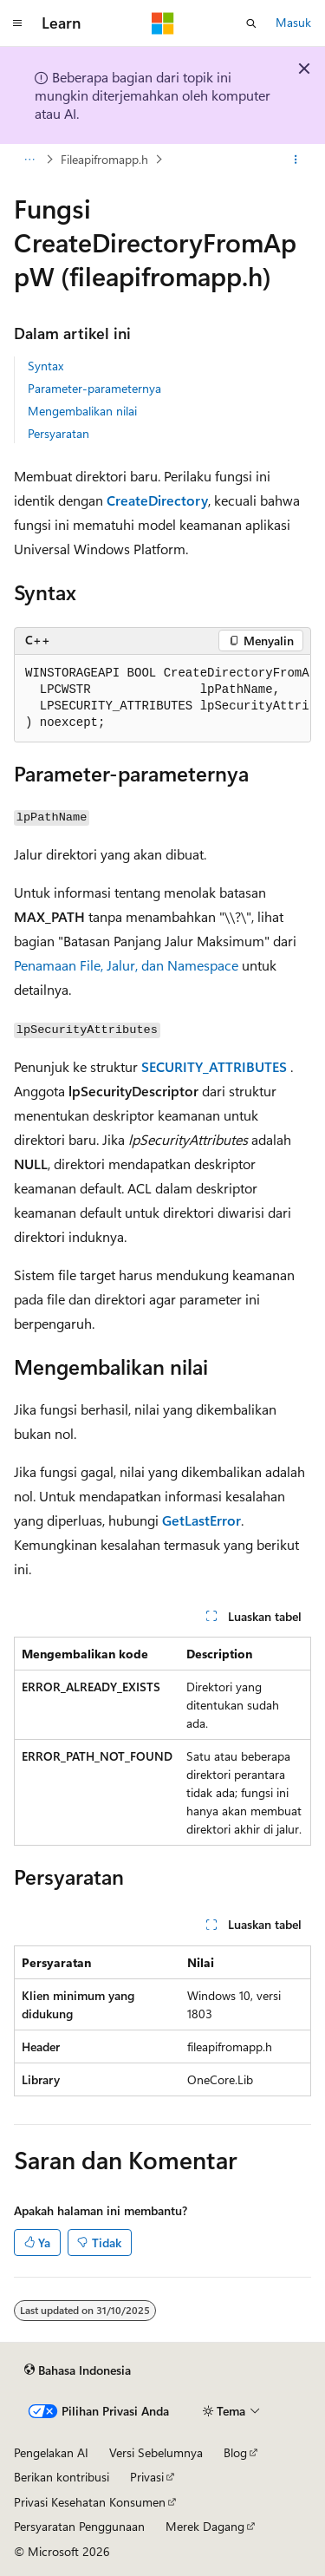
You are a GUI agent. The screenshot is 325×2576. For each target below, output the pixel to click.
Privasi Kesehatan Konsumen (90, 2502)
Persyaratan (58, 433)
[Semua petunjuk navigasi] (29, 159)
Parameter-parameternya (94, 388)
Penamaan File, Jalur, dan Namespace (126, 965)
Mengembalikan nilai (82, 410)
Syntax (45, 365)
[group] (162, 698)
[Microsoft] (163, 23)
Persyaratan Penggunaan (79, 2526)
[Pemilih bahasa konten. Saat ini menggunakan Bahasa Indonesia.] (77, 2370)
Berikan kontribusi (61, 2476)
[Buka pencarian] (251, 23)
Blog (235, 2452)
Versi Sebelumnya (156, 2452)
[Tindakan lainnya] (296, 159)
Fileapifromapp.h (104, 159)
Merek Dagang (205, 2526)
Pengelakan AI (51, 2452)
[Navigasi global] (17, 23)
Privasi (147, 2476)
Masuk (293, 22)
